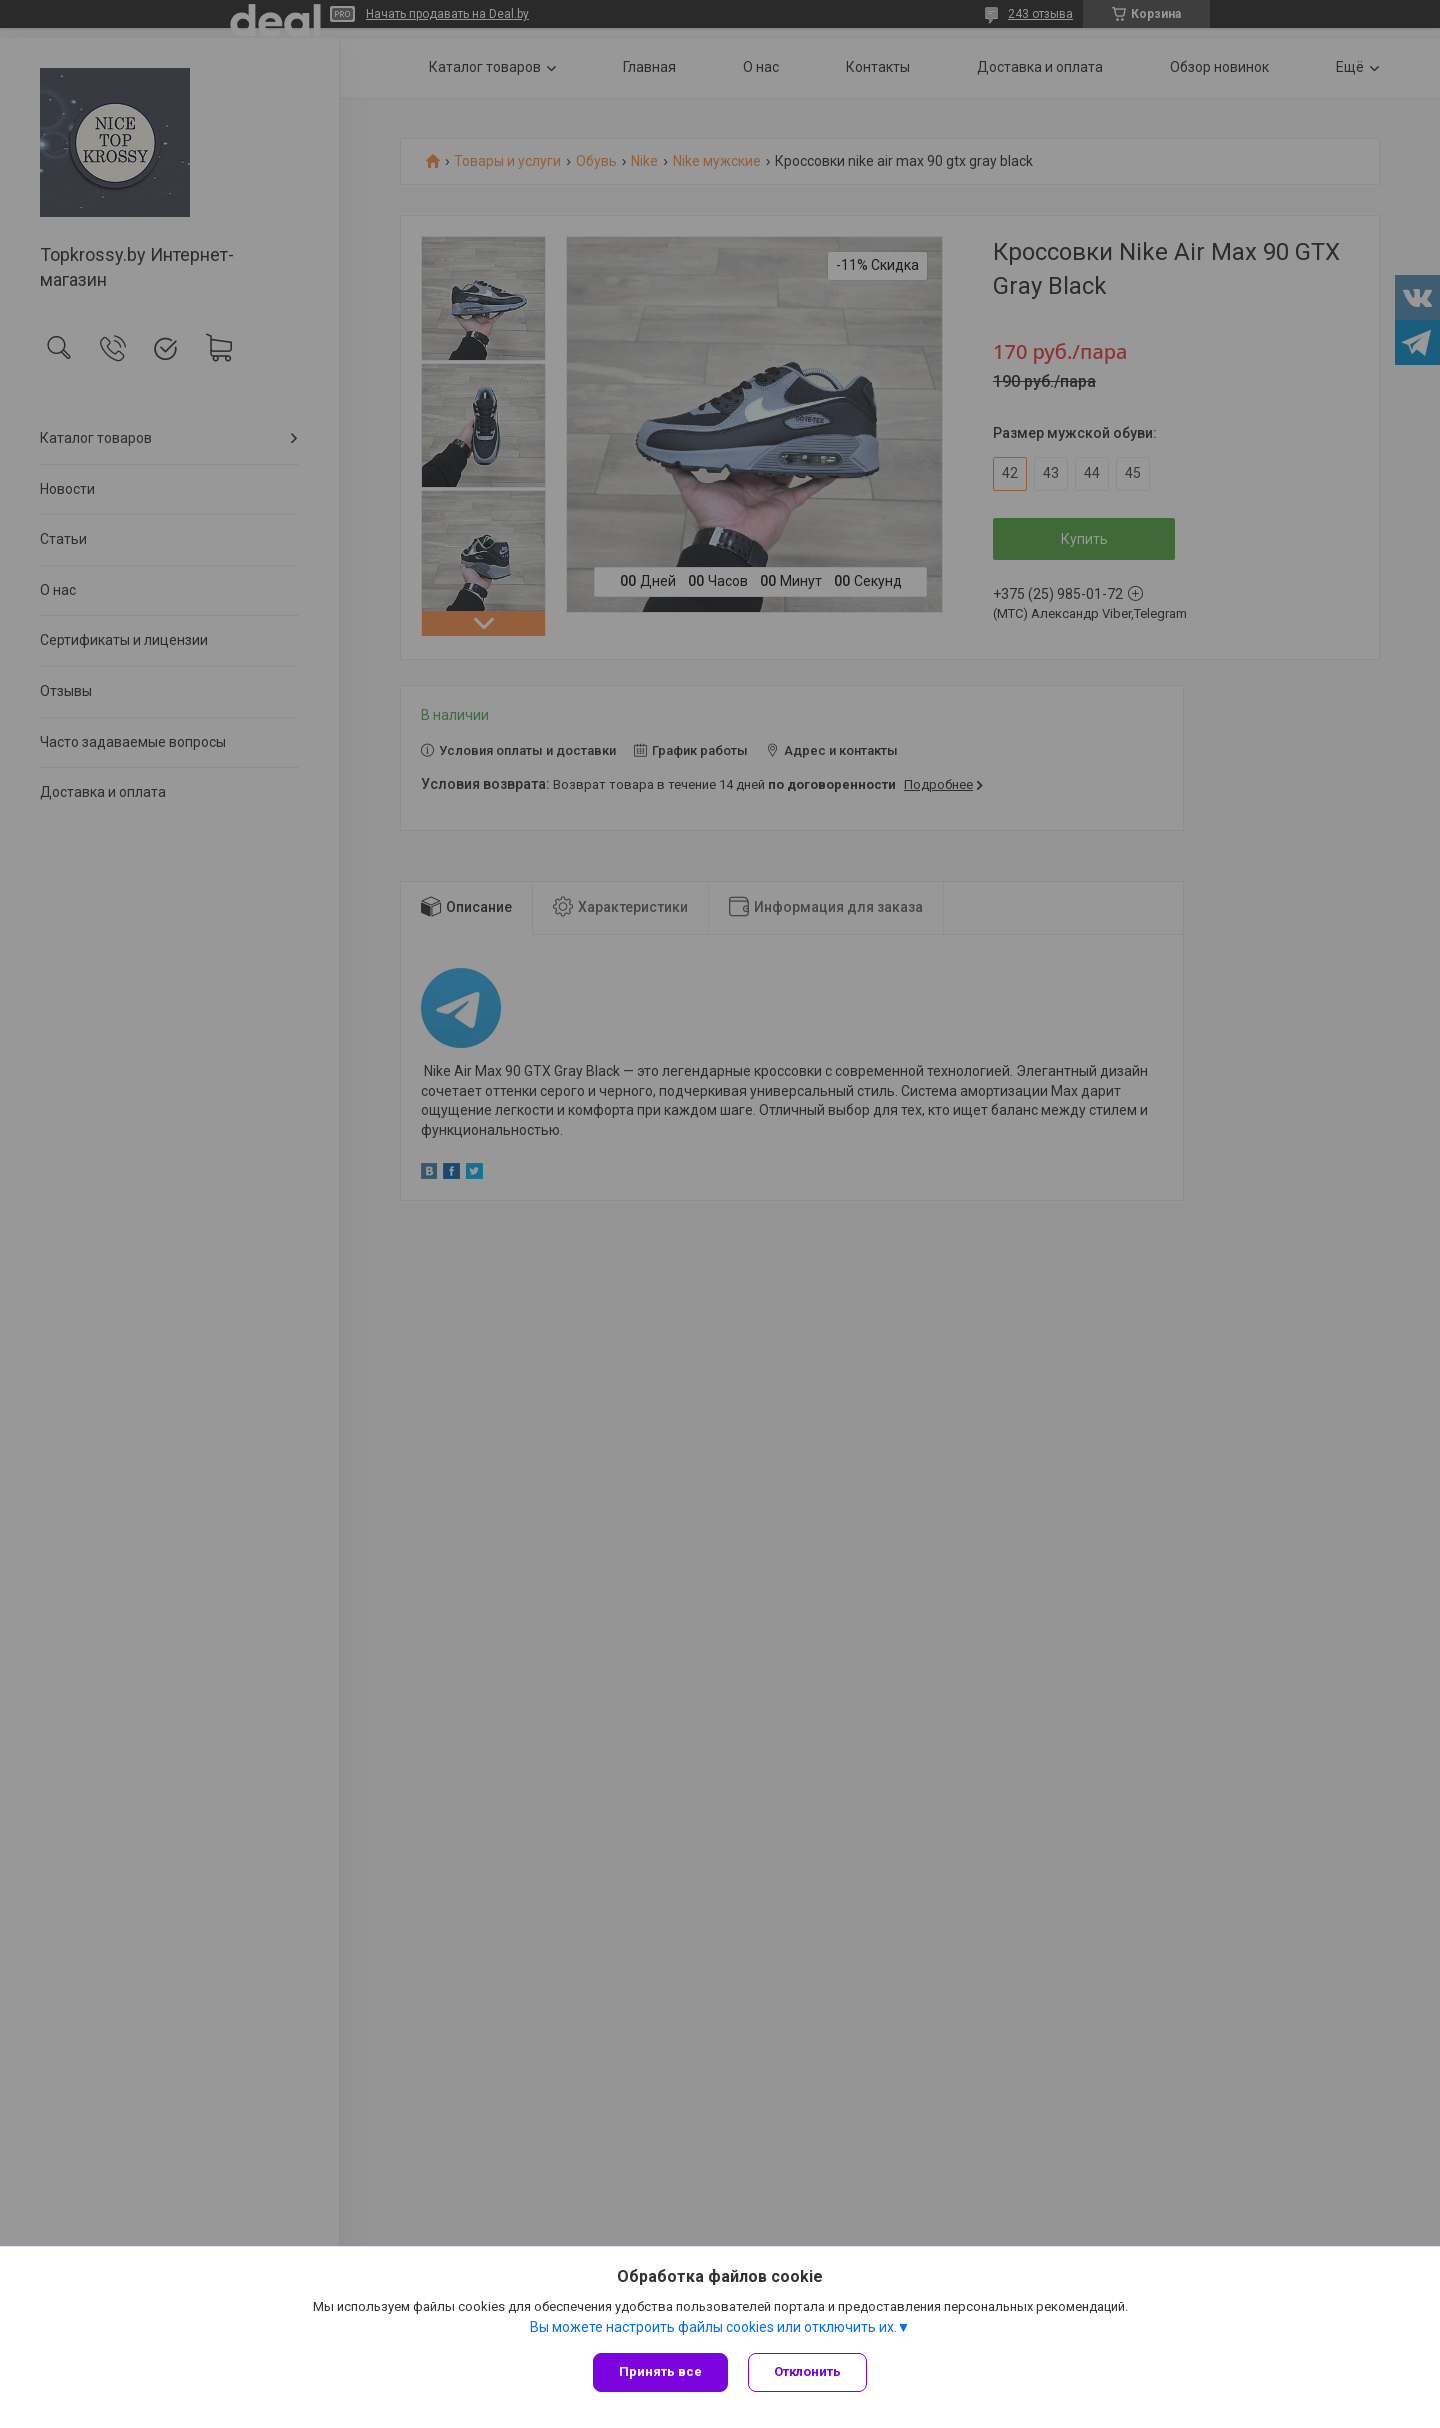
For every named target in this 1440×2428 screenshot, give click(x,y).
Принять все (660, 2371)
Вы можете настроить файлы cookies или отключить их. (713, 2327)
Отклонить (807, 2371)
